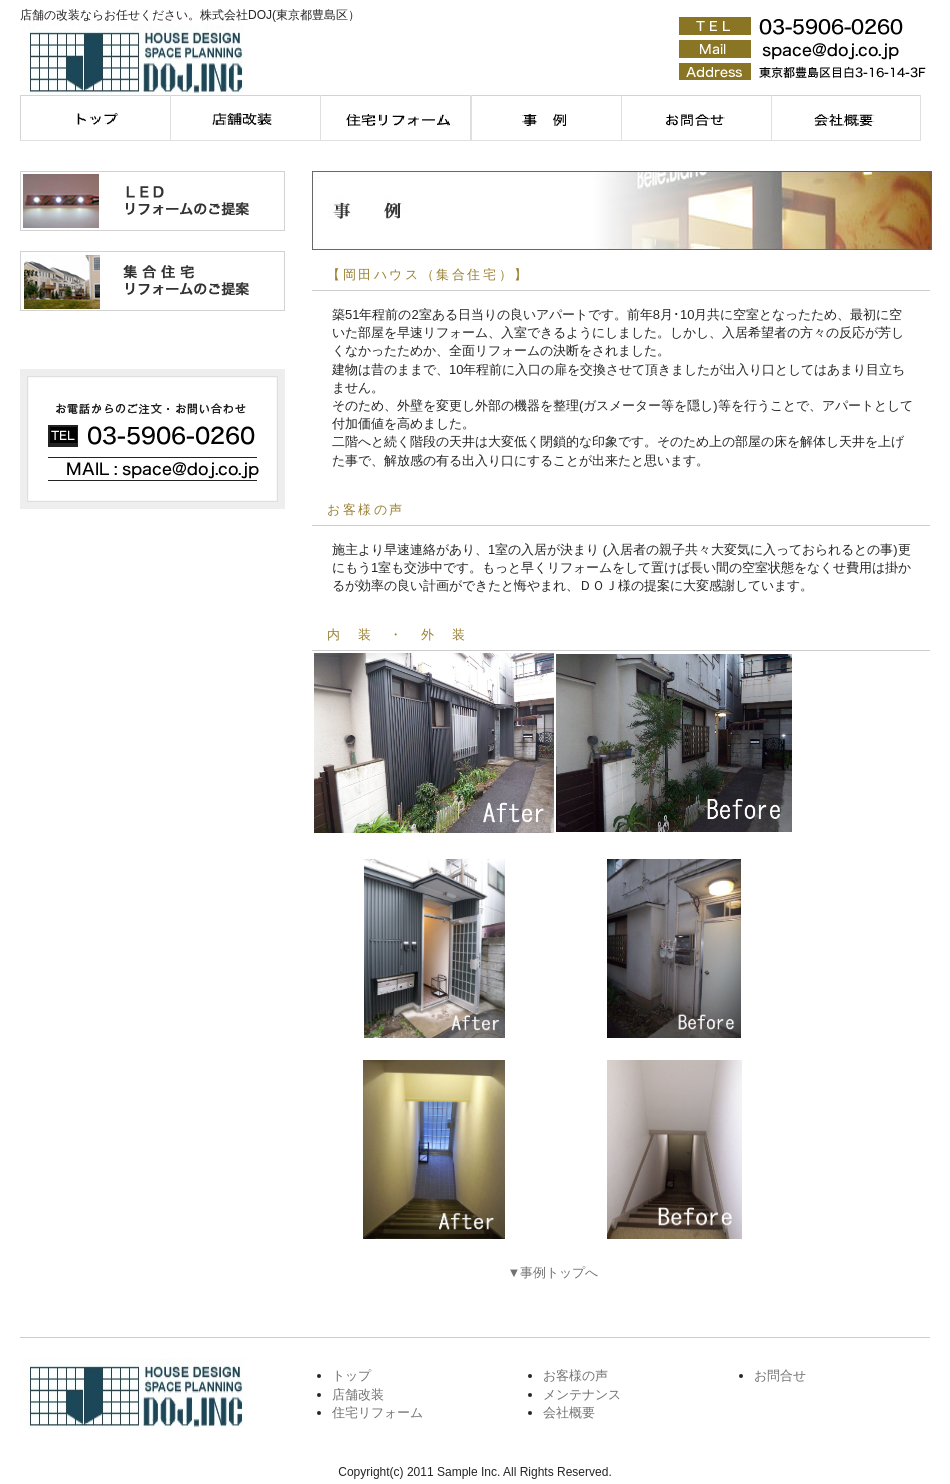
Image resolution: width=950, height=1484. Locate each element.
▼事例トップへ (553, 1272)
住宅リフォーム (395, 118)
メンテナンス (545, 118)
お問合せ (695, 118)
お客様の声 (575, 1375)
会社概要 (845, 118)
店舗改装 (245, 118)
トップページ (95, 118)
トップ (351, 1375)
